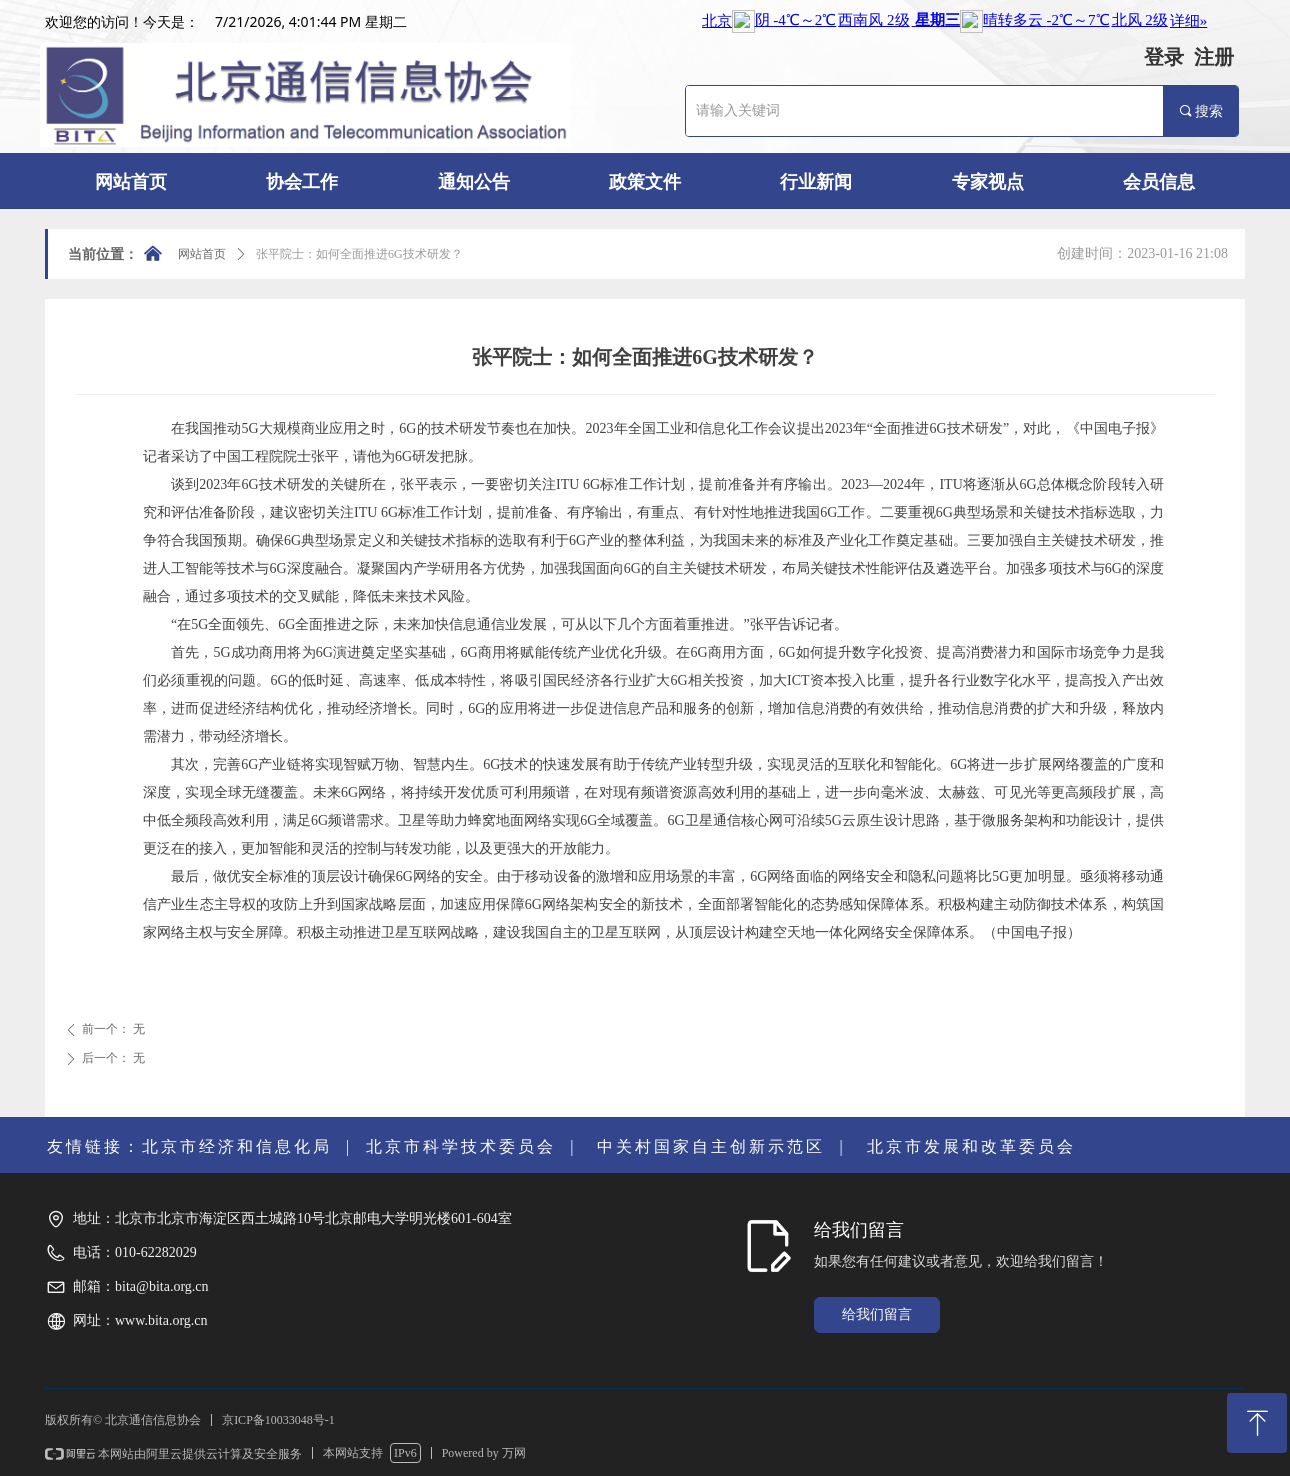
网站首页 (202, 254)
